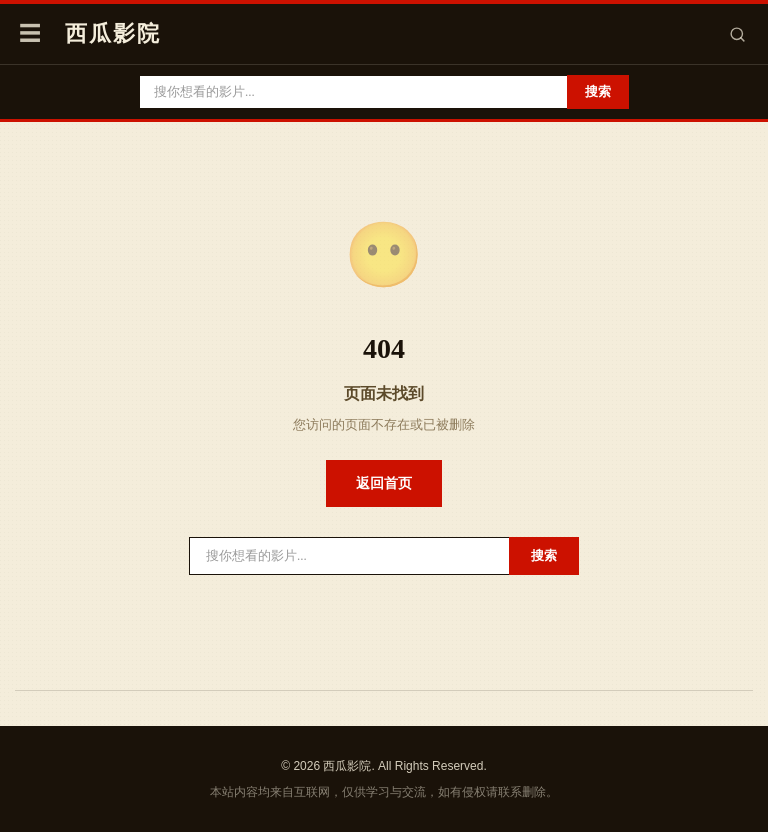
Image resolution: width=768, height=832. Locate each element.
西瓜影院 (113, 33)
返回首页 (384, 483)
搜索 (598, 91)
